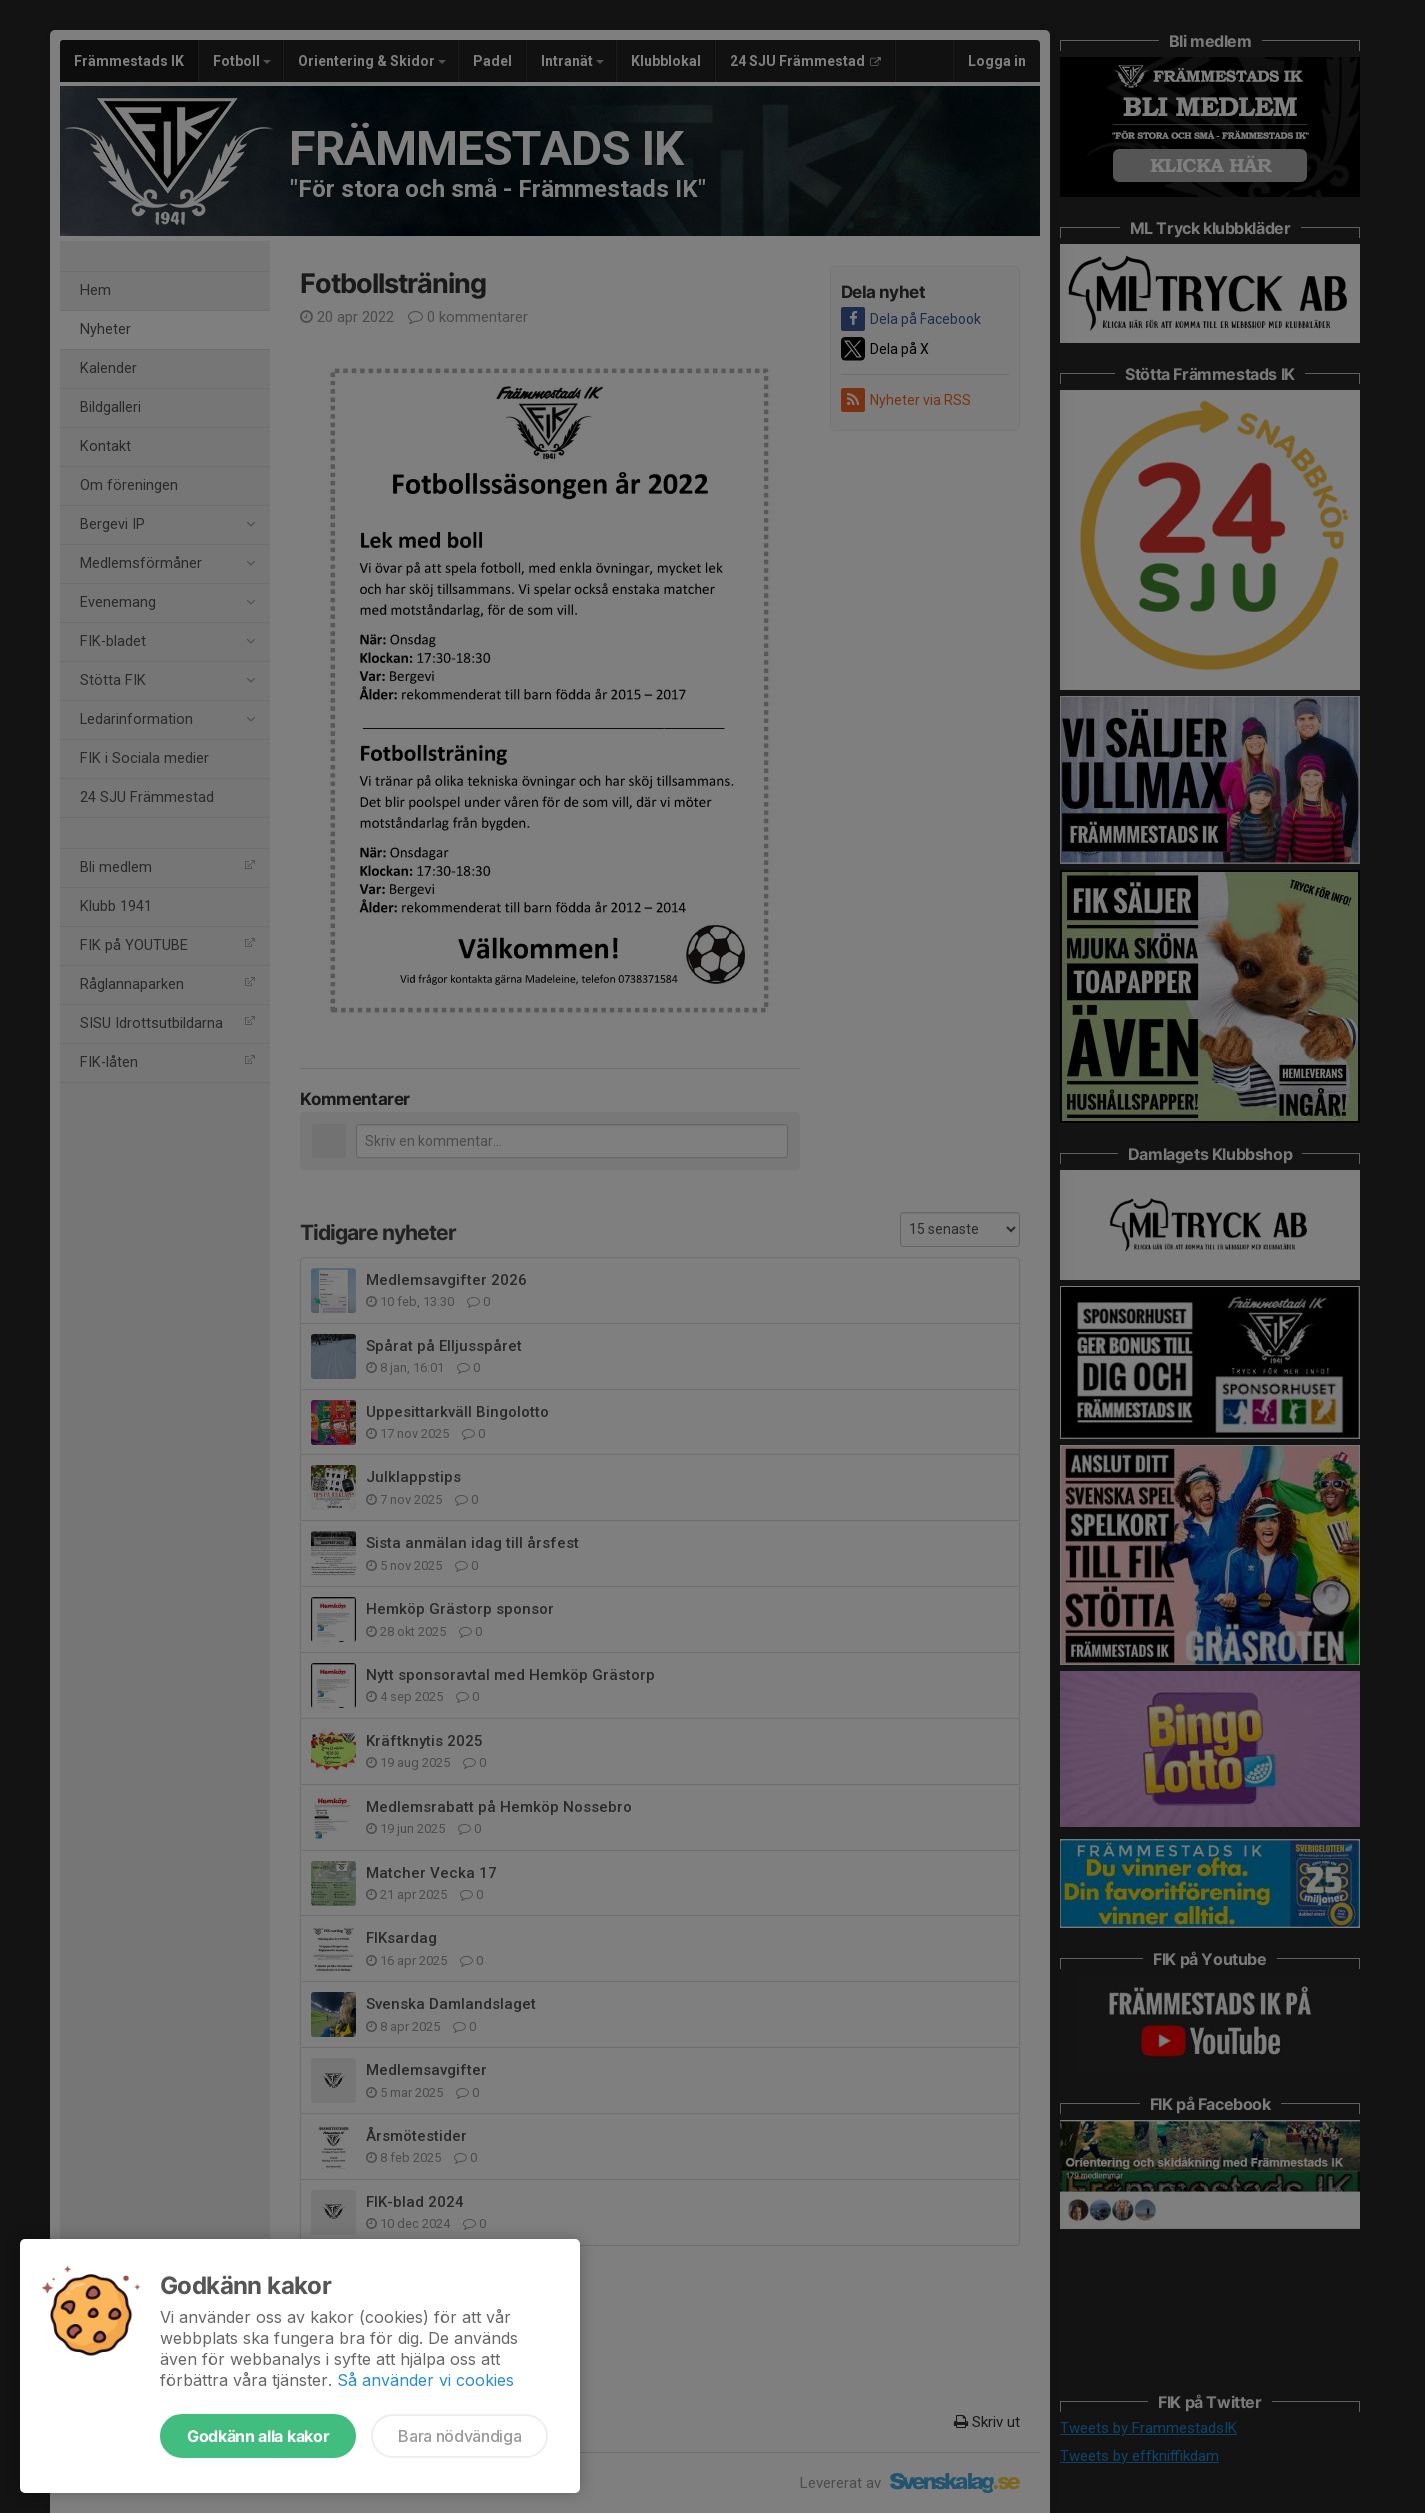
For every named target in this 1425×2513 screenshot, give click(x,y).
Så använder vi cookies (425, 2380)
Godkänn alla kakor (258, 2436)
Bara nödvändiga (459, 2436)
